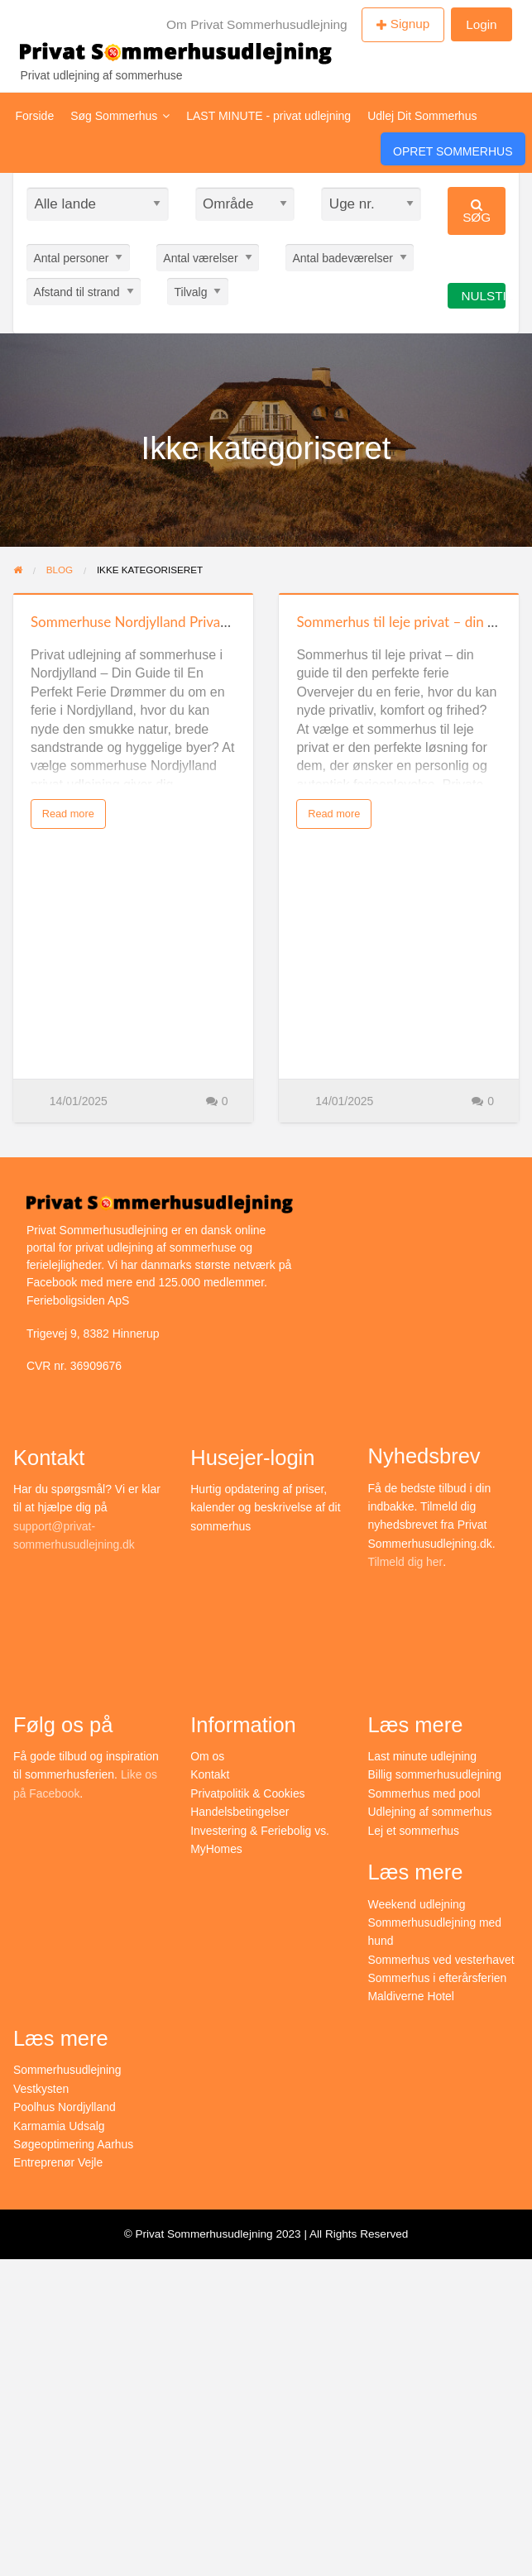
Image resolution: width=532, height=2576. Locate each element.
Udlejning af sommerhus (430, 1811)
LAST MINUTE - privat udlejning (268, 115)
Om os (207, 1756)
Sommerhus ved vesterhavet (441, 1959)
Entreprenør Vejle (58, 2162)
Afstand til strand (76, 291)
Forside (35, 115)
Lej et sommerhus (414, 1830)
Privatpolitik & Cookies (247, 1793)
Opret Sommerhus (452, 151)
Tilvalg (191, 291)
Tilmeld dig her (405, 1561)
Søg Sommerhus (120, 115)
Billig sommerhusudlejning (435, 1774)
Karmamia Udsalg (59, 2126)
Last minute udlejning (422, 1756)
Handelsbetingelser (240, 1811)
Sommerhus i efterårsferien (438, 1978)
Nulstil (483, 296)
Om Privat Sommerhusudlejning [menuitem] (256, 24)
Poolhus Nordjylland (65, 2107)
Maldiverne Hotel (411, 1996)
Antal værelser (200, 257)
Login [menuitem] (481, 24)
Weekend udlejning (417, 1904)
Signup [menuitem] (410, 24)
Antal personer (70, 257)
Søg (477, 211)
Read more (68, 813)
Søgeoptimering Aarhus (73, 2144)
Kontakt (209, 1774)
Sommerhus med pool (425, 1793)
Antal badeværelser (342, 257)
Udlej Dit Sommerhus (422, 115)
